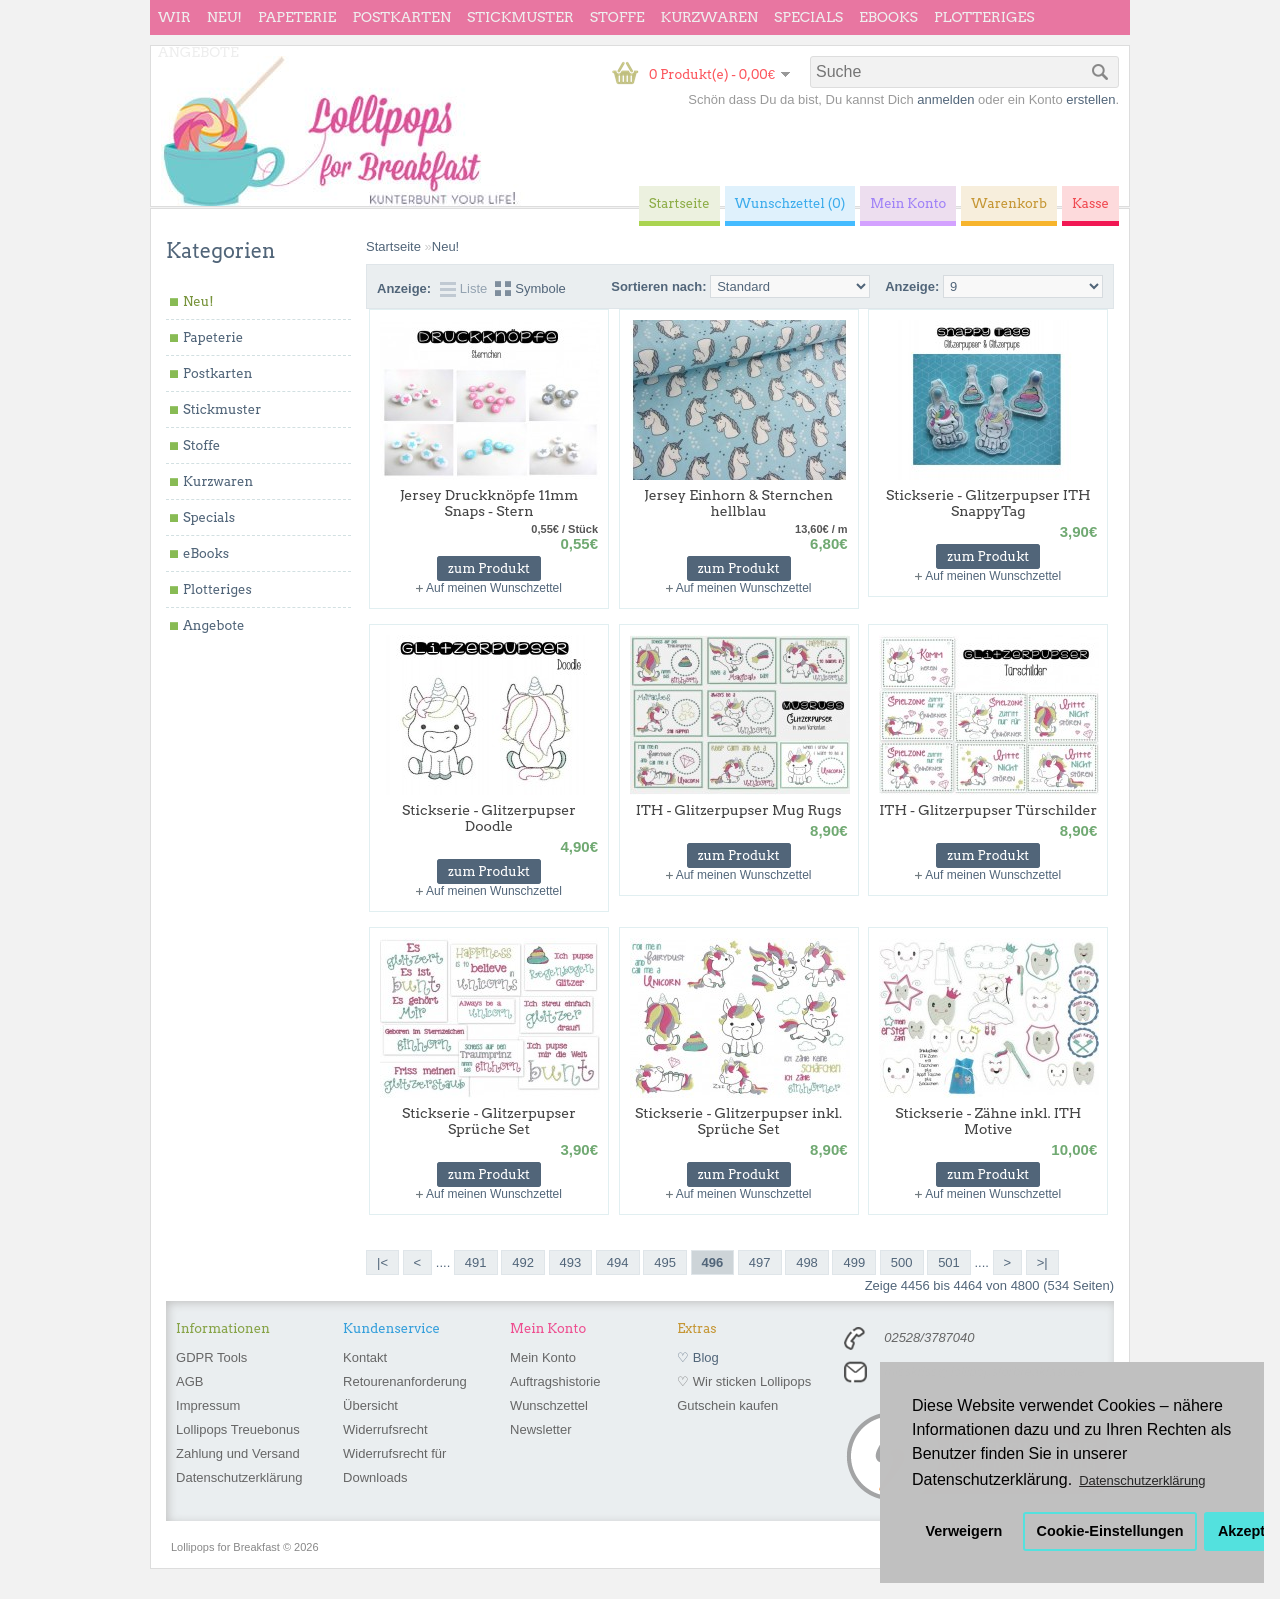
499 (854, 1262)
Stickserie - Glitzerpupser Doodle (489, 818)
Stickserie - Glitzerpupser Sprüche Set (489, 1121)
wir (174, 17)
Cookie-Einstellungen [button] (1110, 1531)
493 (571, 1262)
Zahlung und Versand (238, 1453)
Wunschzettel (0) (790, 203)
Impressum (208, 1405)
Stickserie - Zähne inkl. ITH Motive (988, 1121)
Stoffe (617, 17)
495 (665, 1262)
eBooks (888, 17)
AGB (189, 1381)
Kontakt (365, 1357)
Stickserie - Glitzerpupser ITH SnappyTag (988, 503)
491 (476, 1262)
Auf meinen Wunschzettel (494, 588)
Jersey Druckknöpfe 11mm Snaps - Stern (489, 503)
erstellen (1090, 99)
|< (382, 1262)
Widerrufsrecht (385, 1429)
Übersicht (370, 1405)
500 (902, 1262)
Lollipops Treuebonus (238, 1429)
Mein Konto (543, 1357)
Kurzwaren (709, 17)
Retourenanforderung (405, 1381)
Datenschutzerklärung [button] (1142, 1480)
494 (618, 1262)
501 (949, 1262)
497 (760, 1262)
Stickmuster (520, 17)
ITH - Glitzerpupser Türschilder (988, 810)
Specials (808, 17)
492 (523, 1262)
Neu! (224, 17)
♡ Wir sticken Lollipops (744, 1381)
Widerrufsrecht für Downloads (394, 1465)
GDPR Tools (211, 1357)
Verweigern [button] (964, 1531)
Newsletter (540, 1429)
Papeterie (297, 17)
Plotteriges (984, 17)
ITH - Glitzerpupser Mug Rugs (739, 810)
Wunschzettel (549, 1405)
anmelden (945, 99)
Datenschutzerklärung (239, 1477)
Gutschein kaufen (727, 1405)
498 (807, 1262)
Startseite (393, 246)
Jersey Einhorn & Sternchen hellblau (738, 503)
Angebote (198, 52)
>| (1042, 1262)
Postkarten (401, 17)
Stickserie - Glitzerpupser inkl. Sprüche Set (738, 1121)
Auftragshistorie (555, 1381)
